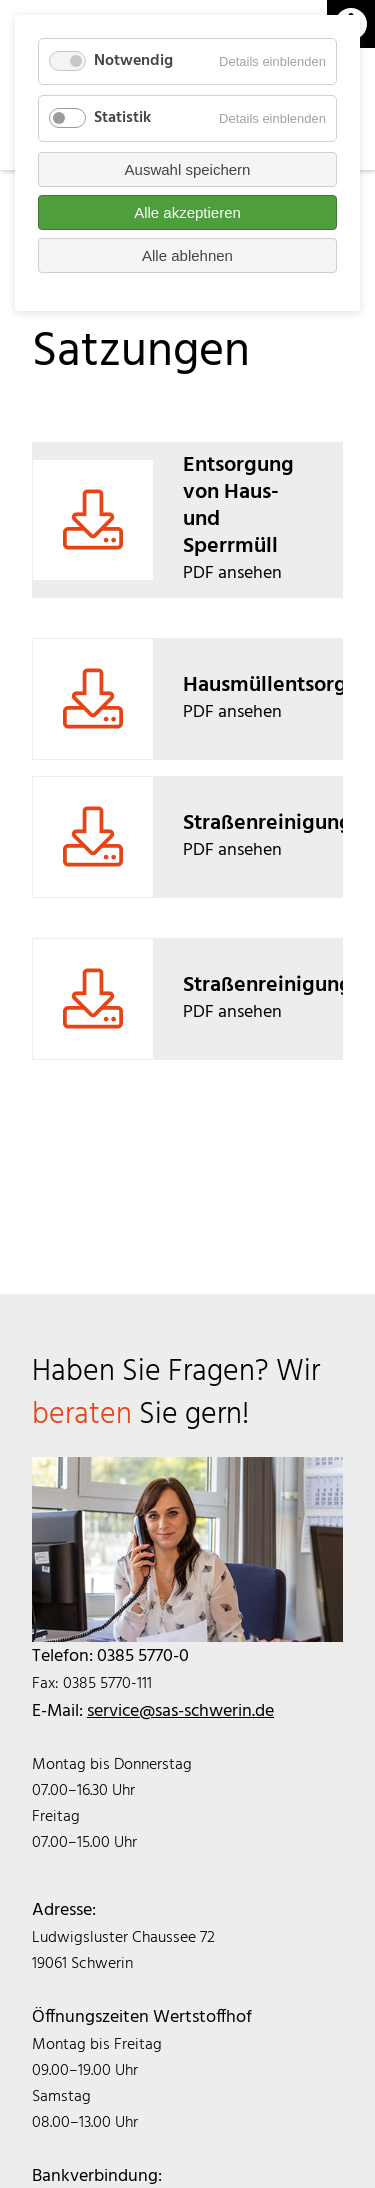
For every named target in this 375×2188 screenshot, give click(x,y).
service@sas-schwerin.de (180, 1711)
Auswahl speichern (188, 169)
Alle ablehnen (187, 255)
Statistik (122, 118)
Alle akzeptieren (187, 212)
